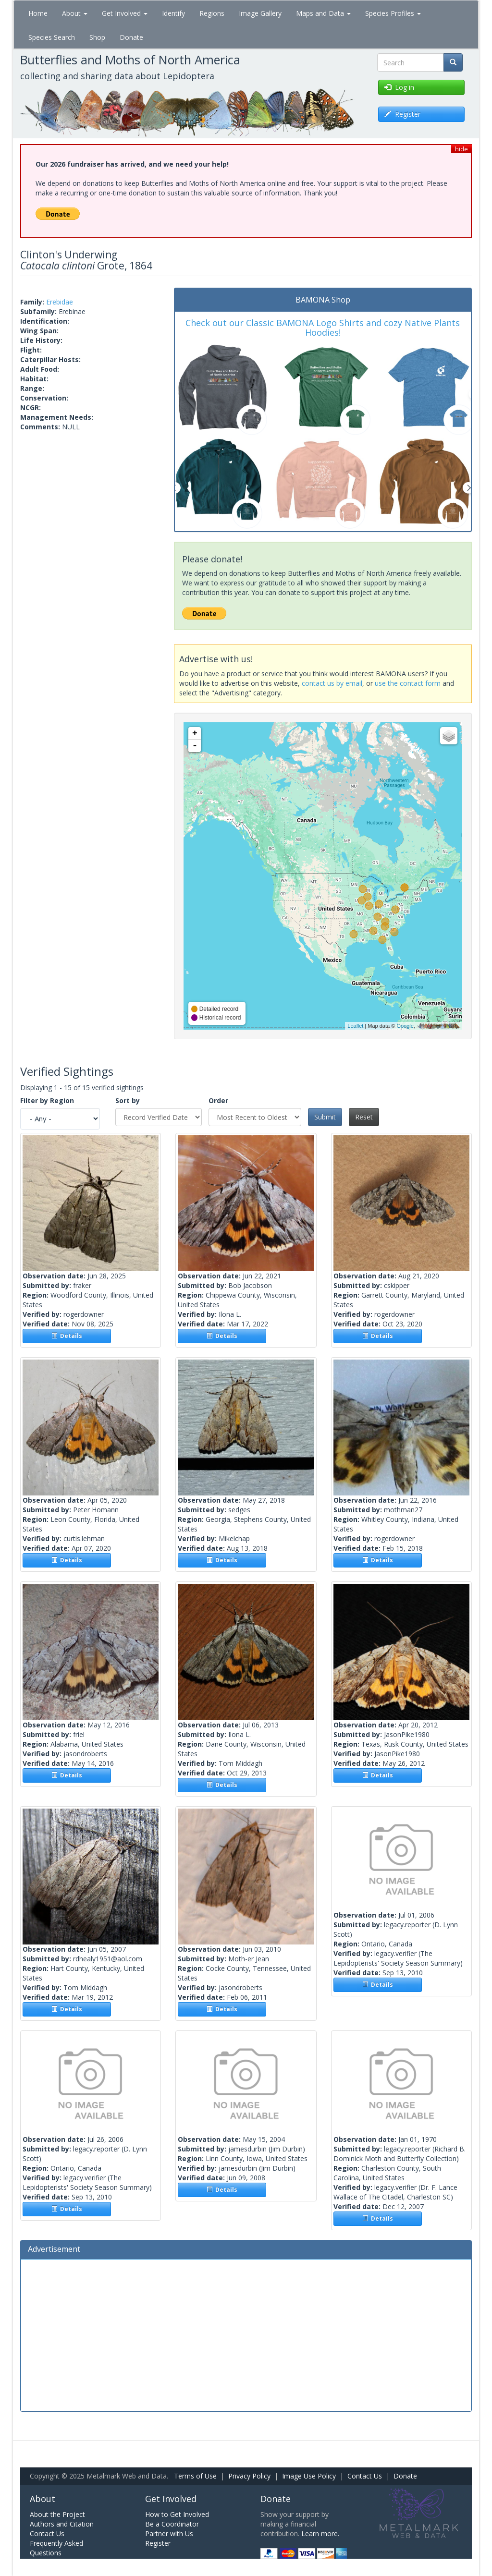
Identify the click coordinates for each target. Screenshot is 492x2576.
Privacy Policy (249, 2475)
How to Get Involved (177, 2514)
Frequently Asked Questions (56, 2548)
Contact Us (364, 2475)
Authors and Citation (62, 2523)
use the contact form (408, 683)
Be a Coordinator (172, 2523)
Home (38, 13)
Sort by (127, 1100)
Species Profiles (393, 13)
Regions (211, 13)
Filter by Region (47, 1100)
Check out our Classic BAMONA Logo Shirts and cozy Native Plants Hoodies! (322, 327)
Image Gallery (260, 13)
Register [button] (402, 114)
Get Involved (125, 13)
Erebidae (59, 301)
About (74, 13)
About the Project (57, 2514)
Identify (173, 13)
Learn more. (320, 2533)
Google (404, 1026)
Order (218, 1100)
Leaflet (355, 1026)
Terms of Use (195, 2475)
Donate (131, 37)
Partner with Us (169, 2533)
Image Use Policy (309, 2475)
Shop (97, 37)
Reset (364, 1116)
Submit (325, 1116)
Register (158, 2543)
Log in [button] (399, 87)
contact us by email (332, 683)
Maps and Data (323, 13)
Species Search (51, 37)
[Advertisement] (246, 2334)
